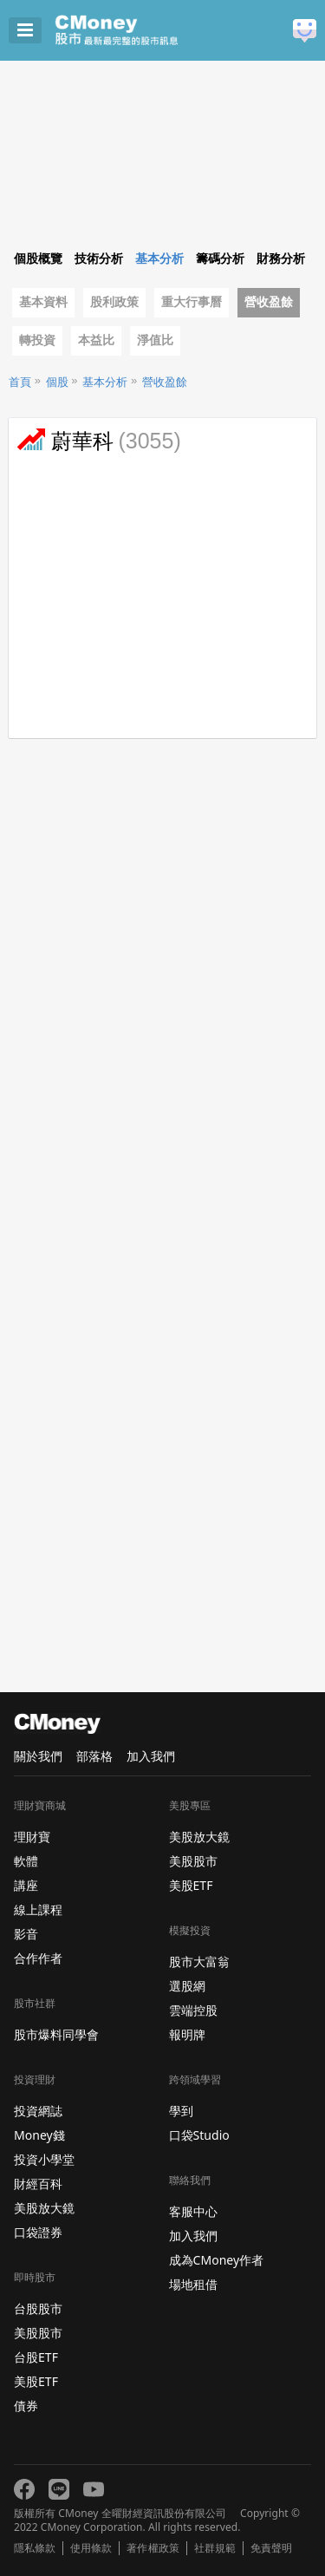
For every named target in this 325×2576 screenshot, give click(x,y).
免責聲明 (271, 2548)
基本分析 (104, 382)
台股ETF (36, 2357)
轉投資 (37, 340)
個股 (57, 382)
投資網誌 (38, 2110)
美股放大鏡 (44, 2208)
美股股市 (38, 2332)
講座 (26, 1885)
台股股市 (38, 2308)
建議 (304, 30)
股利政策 (114, 302)
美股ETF (36, 2381)
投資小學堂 (44, 2159)
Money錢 (39, 2135)
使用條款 (91, 2548)
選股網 (187, 1986)
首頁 (20, 382)
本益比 (96, 340)
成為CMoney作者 (216, 2260)
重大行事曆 (191, 302)
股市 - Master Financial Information (143, 30)
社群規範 (215, 2548)
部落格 (94, 1756)
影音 (26, 1933)
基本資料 (43, 302)
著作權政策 (153, 2548)
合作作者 (38, 1958)
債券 (26, 2405)
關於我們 (38, 1756)
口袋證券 (38, 2232)
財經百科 (38, 2183)
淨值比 (155, 340)
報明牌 (187, 2034)
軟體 (26, 1861)
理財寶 (32, 1836)
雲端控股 (193, 2010)
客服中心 (193, 2211)
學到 (181, 2110)
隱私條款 (34, 2548)
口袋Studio (199, 2135)
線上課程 (38, 1909)
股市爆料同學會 (56, 2034)
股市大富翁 (199, 1961)
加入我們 (151, 1756)
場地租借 (193, 2284)
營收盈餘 (268, 302)
